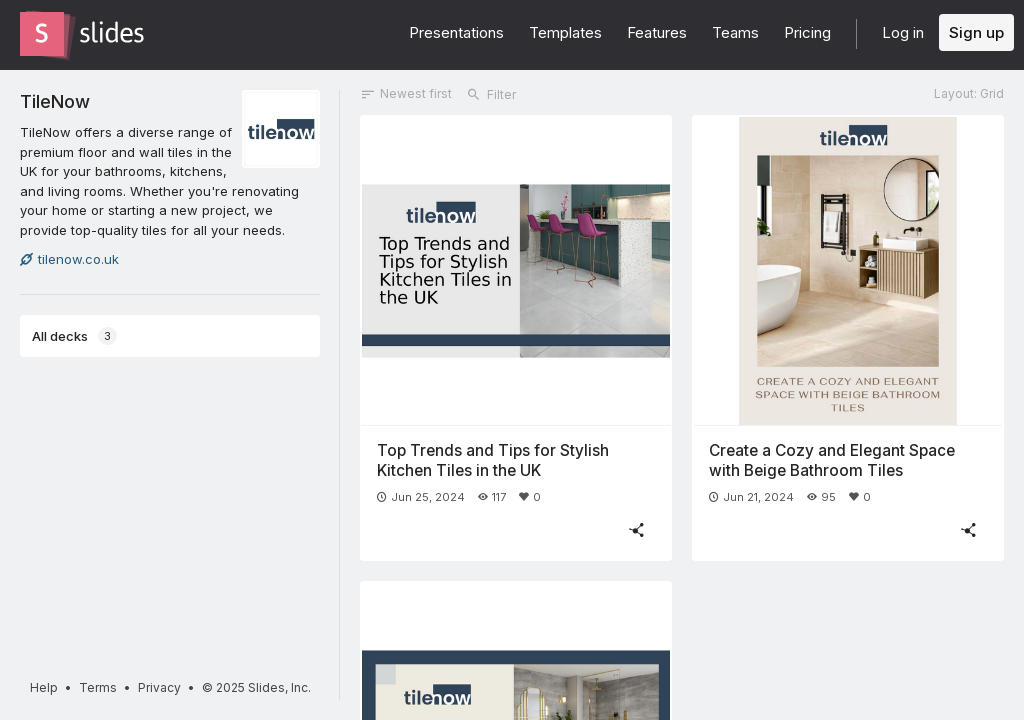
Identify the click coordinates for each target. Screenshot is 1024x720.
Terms (98, 687)
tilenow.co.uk (69, 259)
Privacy (159, 687)
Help (44, 687)
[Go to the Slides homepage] (42, 34)
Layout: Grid (969, 93)
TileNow (55, 101)
